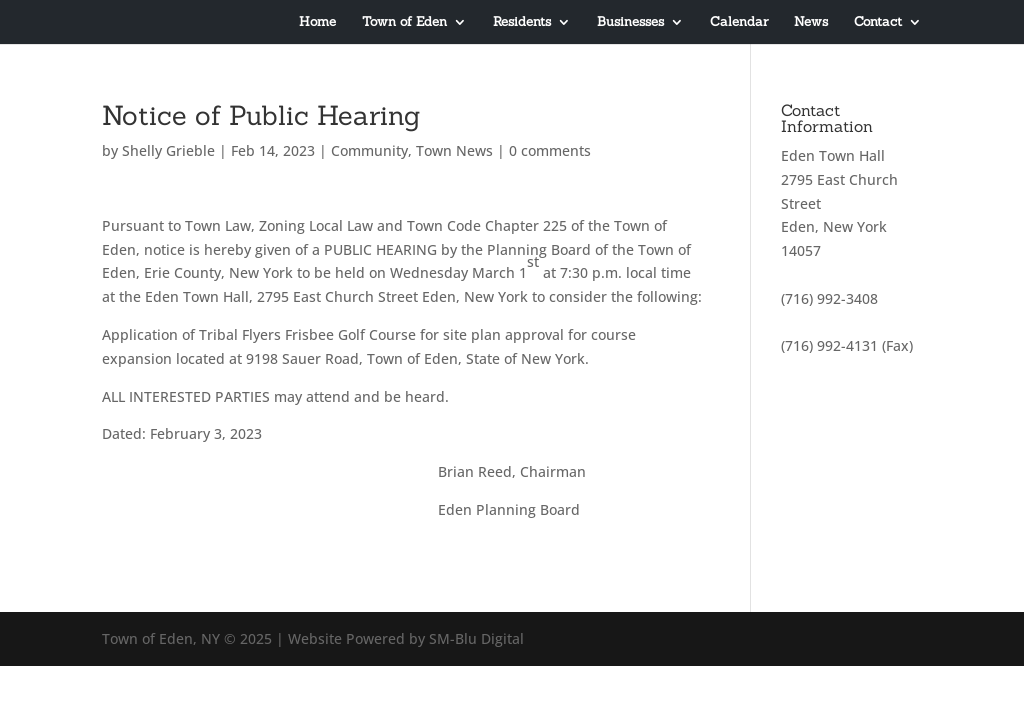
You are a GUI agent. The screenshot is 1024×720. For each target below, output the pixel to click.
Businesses (630, 22)
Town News (454, 150)
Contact (878, 22)
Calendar (739, 22)
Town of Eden (404, 22)
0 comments (550, 150)
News (811, 22)
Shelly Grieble (168, 150)
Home (317, 22)
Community (369, 150)
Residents (522, 22)
